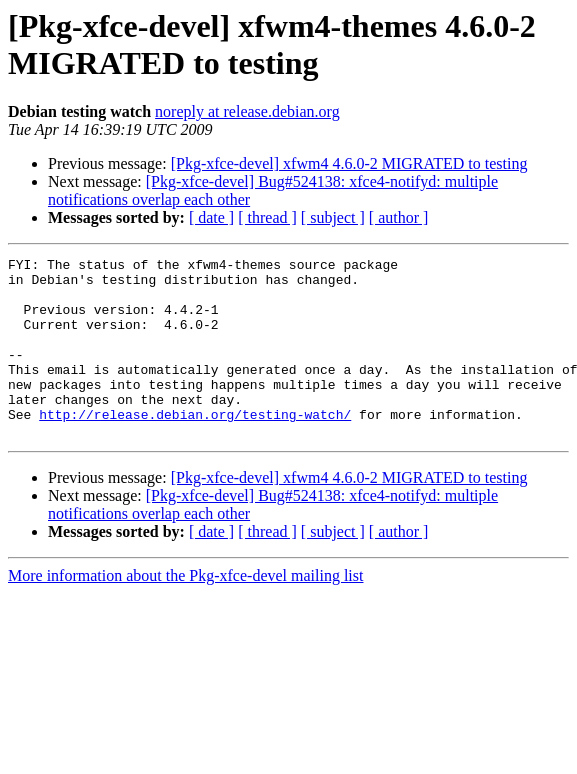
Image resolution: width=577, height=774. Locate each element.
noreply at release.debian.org (247, 111)
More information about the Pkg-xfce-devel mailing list (185, 611)
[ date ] (211, 217)
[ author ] (399, 217)
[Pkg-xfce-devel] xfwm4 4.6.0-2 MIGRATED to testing (349, 163)
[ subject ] (333, 217)
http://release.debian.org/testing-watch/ (195, 447)
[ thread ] (267, 217)
